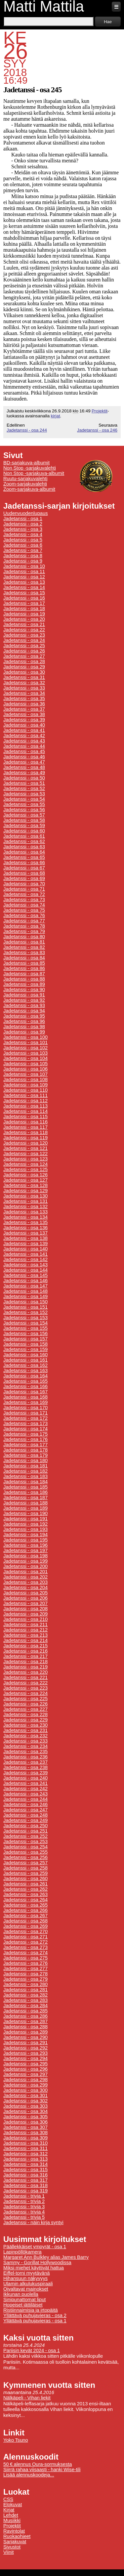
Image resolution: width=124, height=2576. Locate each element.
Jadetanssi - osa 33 (24, 688)
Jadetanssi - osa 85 (24, 963)
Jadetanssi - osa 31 (24, 677)
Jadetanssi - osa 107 (25, 1074)
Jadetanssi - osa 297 (25, 2074)
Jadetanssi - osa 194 (25, 1534)
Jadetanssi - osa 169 (25, 1402)
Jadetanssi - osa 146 (25, 1280)
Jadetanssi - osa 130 (25, 1196)
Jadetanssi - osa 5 (22, 539)
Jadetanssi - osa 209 (25, 1614)
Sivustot (12, 2547)
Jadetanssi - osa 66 (24, 862)
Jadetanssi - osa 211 (25, 1624)
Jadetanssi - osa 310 (25, 2143)
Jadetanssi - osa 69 (24, 878)
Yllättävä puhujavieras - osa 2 (34, 2315)
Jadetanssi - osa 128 (25, 1185)
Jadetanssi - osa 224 (25, 1693)
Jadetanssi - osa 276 (25, 1963)
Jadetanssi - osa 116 (25, 1121)
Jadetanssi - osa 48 (24, 767)
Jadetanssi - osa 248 (25, 1815)
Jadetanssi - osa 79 (24, 931)
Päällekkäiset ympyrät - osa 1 (34, 2246)
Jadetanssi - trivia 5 (24, 2217)
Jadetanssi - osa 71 (24, 889)
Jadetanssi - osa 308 (25, 2132)
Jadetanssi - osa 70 (24, 883)
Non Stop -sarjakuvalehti (29, 468)
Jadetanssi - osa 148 (25, 1291)
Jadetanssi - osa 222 (25, 1682)
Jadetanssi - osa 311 (25, 2148)
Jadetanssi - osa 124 (25, 1164)
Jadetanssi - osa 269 (25, 1926)
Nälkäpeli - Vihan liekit (27, 2397)
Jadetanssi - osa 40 (24, 725)
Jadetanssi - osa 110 (25, 1090)
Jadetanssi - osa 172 (25, 1418)
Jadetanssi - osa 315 (25, 2169)
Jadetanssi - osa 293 (25, 2053)
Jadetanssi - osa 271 (25, 1936)
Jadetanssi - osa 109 (25, 1084)
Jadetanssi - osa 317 (25, 2180)
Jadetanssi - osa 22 (24, 629)
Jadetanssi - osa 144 (25, 1270)
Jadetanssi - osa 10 (24, 566)
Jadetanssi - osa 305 (25, 2116)
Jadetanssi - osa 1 (22, 518)
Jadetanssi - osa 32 (24, 682)
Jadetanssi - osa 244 (27, 430)
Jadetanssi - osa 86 (24, 968)
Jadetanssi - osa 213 (25, 1635)
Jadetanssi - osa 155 (25, 1328)
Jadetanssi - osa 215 (25, 1645)
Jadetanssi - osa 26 (24, 651)
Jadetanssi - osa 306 (25, 2122)
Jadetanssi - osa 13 (24, 582)
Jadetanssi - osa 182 (25, 1471)
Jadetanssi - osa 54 (24, 799)
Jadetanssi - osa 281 (25, 1989)
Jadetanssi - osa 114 (25, 1111)
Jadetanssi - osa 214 (25, 1640)
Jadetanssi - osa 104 (25, 1058)
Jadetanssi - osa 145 (25, 1275)
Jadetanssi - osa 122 (25, 1153)
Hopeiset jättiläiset (23, 2304)
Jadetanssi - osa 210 (25, 1619)
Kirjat (8, 2510)
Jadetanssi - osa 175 (25, 1434)
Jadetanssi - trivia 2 (24, 2201)
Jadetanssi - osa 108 (25, 1079)
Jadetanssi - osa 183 (25, 1476)
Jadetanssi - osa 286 (25, 2016)
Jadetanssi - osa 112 (25, 1100)
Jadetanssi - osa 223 (25, 1688)
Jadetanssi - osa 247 (25, 1809)
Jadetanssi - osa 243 (25, 1793)
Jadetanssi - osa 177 (25, 1444)
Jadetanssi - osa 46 (24, 756)
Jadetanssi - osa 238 (25, 1767)
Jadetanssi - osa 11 (24, 571)
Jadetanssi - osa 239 (25, 1772)
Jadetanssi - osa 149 (25, 1296)
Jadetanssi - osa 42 (24, 735)
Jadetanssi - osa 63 (24, 846)
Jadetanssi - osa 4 (22, 534)
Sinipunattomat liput (24, 2299)
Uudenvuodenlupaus (25, 513)
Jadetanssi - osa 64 (24, 852)
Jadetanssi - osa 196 (25, 1545)
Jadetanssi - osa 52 (24, 788)
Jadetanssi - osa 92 (24, 1000)
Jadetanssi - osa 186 (25, 1492)
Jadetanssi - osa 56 (24, 809)
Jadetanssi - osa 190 (25, 1513)
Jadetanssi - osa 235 (25, 1751)
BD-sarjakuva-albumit (26, 462)
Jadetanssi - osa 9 (22, 561)
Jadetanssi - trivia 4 (24, 2212)
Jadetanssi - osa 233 (25, 1741)
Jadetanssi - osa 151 (25, 1307)
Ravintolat (14, 2531)
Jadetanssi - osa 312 (25, 2153)
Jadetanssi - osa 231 (25, 1730)
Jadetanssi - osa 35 (24, 698)
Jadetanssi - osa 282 (25, 1995)
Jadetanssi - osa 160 (25, 1354)
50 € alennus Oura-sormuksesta (37, 2464)
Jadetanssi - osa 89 (24, 984)
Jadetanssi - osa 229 (25, 1719)
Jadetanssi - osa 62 (24, 841)
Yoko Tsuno (15, 2440)
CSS (8, 2499)
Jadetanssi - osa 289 (25, 2032)
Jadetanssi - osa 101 (25, 1042)
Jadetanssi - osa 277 (25, 1968)
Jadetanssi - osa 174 (25, 1428)
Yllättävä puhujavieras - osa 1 (34, 2320)
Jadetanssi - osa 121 (25, 1148)
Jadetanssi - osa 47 (24, 762)
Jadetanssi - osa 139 (25, 1243)
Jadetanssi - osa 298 (25, 2079)
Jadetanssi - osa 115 (25, 1116)
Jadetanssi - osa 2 (22, 524)
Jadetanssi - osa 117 (25, 1127)
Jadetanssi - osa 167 (25, 1391)
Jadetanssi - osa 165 (25, 1381)
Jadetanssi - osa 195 (25, 1539)
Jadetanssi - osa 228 (25, 1714)
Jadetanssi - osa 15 (24, 592)
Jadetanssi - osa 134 (25, 1217)
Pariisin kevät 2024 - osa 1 (31, 2350)
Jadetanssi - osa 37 (24, 709)
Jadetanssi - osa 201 (25, 1571)
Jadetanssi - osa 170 (25, 1407)
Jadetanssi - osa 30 (24, 672)
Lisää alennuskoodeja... (28, 2474)
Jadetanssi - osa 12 (24, 576)
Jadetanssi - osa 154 (25, 1323)
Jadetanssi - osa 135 (25, 1222)
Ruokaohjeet (16, 2536)
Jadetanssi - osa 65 (24, 857)
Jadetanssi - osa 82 (24, 947)
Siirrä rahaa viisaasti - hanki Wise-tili (42, 2469)
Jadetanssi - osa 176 (25, 1439)
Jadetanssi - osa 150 (25, 1301)
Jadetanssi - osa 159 (25, 1349)
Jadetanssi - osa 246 (97, 430)
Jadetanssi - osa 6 (22, 545)
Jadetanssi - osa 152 (25, 1312)
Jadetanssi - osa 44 (24, 746)
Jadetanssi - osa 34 (24, 693)
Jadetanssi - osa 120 (25, 1143)
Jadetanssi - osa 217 (25, 1656)
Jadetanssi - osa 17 (24, 603)
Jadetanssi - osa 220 (25, 1672)
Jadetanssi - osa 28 (24, 661)
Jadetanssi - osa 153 (25, 1317)
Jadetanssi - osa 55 (24, 804)
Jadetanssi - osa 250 (25, 1825)
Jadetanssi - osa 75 (24, 910)
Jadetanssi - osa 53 (24, 793)
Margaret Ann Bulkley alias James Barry (46, 2257)
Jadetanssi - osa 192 (25, 1524)
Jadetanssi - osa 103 (25, 1053)
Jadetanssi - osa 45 (24, 751)
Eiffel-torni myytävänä (26, 2273)
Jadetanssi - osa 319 (25, 2190)
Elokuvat (12, 2504)
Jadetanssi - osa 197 (25, 1550)
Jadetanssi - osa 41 (24, 730)
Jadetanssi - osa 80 (24, 936)
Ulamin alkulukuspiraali (28, 2283)
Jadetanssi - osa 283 (25, 2000)
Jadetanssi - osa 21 (24, 624)
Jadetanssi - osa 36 (24, 703)
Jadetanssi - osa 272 (25, 1942)
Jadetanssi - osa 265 (25, 1905)
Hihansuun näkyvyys (25, 2278)
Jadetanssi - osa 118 (25, 1132)
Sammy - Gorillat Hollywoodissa (37, 2262)
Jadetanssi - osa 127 (25, 1180)
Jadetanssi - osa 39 (24, 719)
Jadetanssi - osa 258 (25, 1868)
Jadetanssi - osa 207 (25, 1603)
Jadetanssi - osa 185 (25, 1487)
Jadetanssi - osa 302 (25, 2100)
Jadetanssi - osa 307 (25, 2127)
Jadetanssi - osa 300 (25, 2090)
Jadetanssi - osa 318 (25, 2185)
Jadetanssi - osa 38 (24, 714)
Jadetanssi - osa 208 (25, 1608)
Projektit (99, 410)
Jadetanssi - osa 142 (25, 1259)
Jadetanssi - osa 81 (24, 942)
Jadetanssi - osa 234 (25, 1746)
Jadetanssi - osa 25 (24, 645)
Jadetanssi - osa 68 (24, 873)
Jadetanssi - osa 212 (25, 1629)
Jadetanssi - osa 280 (25, 1984)
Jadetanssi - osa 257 (25, 1862)
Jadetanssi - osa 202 (25, 1577)
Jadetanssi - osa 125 (25, 1169)
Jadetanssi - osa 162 (25, 1365)
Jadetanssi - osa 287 (25, 2021)
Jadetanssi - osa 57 (24, 815)
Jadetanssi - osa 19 (24, 613)
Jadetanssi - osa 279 (25, 1979)
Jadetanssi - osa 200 (25, 1566)
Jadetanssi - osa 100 (25, 1037)
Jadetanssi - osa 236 (25, 1756)
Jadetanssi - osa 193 (25, 1529)
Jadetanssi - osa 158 (25, 1344)
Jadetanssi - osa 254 (25, 1846)
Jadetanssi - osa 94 (24, 1010)
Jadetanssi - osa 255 (25, 1852)
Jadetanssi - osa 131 (25, 1201)
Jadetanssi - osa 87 (24, 973)
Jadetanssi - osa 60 (24, 830)
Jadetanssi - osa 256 (25, 1857)
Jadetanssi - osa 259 (25, 1873)
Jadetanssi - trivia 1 (24, 2196)
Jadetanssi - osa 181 (25, 1465)
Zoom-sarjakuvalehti (25, 483)
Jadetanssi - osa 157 (25, 1338)
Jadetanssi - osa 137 (25, 1233)
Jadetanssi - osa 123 (25, 1158)
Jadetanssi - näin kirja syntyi (33, 2222)
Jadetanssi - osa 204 (25, 1587)
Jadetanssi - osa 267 (25, 1915)
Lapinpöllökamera (22, 2252)
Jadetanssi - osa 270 (25, 1931)
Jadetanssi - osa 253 (25, 1841)
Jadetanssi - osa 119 (25, 1137)
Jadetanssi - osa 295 (25, 2063)
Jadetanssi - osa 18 (24, 608)
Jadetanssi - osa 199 (25, 1561)
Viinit (8, 2552)
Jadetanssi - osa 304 (25, 2111)
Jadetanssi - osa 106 (25, 1069)
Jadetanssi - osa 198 (25, 1555)
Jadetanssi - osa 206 (25, 1598)
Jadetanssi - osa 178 (25, 1450)
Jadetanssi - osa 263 (25, 1894)
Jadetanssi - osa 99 (24, 1032)
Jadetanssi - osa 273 (25, 1947)
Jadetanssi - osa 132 (25, 1206)
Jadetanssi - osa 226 (25, 1704)
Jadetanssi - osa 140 (25, 1248)
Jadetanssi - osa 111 (25, 1095)
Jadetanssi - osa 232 (25, 1735)
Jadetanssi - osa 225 (25, 1698)
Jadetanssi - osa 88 (24, 979)
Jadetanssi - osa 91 (24, 994)
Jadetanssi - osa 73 (24, 899)
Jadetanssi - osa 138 (25, 1238)
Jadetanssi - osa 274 (25, 1952)
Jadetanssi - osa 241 (25, 1783)
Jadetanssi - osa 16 (24, 598)
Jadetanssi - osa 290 (25, 2037)
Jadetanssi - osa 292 (25, 2047)
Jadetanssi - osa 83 (24, 952)
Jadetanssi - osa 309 (25, 2137)
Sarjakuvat (14, 2541)
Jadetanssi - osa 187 (25, 1497)
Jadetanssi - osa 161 (25, 1360)
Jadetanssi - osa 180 (25, 1460)
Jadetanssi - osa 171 (25, 1412)
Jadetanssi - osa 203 (25, 1582)
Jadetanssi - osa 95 (24, 1016)
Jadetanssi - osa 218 (25, 1661)
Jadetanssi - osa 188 (25, 1502)
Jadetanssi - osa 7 (22, 550)
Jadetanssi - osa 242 (25, 1788)
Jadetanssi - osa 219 (25, 1666)
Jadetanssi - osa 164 (25, 1375)
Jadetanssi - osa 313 (25, 2159)
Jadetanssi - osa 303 (25, 2106)
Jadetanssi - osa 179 (25, 1455)
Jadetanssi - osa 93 (24, 1005)
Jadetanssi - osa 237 (25, 1762)
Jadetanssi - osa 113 (25, 1106)
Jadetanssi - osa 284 (25, 2005)
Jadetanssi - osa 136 (25, 1227)
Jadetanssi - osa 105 (25, 1063)
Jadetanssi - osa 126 (25, 1174)
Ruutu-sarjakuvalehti (25, 478)
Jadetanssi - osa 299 (25, 2085)
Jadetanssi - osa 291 (25, 2042)
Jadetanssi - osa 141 (25, 1254)
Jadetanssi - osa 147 (25, 1285)
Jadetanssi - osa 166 (25, 1386)
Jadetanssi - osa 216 (25, 1651)
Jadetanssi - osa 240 (25, 1778)
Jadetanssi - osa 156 (25, 1333)
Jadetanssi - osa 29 (24, 666)
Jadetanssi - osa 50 (24, 778)
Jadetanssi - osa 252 (25, 1836)
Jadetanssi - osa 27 (24, 656)
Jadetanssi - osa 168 (25, 1397)
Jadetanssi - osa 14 (24, 587)
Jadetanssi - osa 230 (25, 1725)
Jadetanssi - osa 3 (22, 529)
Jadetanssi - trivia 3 (24, 2206)
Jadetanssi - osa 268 (25, 1920)
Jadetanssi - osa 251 (25, 1831)
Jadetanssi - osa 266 (25, 1910)
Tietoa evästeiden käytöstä (97, 2568)
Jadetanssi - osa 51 (24, 783)
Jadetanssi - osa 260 (25, 1878)
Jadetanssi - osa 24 (24, 640)
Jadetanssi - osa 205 (25, 1592)
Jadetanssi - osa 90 (24, 989)
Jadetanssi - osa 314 (25, 2164)
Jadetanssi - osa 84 (24, 957)
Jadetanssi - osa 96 (24, 1021)
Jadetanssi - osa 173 (25, 1423)
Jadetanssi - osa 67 (24, 867)
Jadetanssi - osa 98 (24, 1026)
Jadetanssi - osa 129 (25, 1190)
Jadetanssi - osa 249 (25, 1820)
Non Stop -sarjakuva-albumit (33, 473)
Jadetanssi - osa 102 (25, 1047)
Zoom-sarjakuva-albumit (29, 489)
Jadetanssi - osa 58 (24, 820)
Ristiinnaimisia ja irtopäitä (30, 2310)
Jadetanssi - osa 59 (24, 825)
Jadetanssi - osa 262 (25, 1889)
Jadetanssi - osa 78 (24, 926)
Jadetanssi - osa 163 (25, 1370)
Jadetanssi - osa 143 (25, 1264)
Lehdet (10, 2515)
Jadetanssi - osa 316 (25, 2174)
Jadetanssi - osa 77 (24, 920)
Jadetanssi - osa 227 (25, 1709)
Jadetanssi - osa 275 (25, 1958)
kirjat (55, 415)
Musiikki (12, 2520)
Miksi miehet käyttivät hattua (33, 2267)
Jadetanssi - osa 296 (25, 2069)
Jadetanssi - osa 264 (25, 1899)
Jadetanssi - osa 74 (24, 905)
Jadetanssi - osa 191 (25, 1518)
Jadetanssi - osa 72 (24, 894)
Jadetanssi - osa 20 (24, 619)
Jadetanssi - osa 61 (24, 836)
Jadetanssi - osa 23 (24, 635)
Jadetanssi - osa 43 (24, 740)
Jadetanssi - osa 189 (25, 1508)
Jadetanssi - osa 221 (25, 1677)
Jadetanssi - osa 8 (22, 555)
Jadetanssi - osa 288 (25, 2026)
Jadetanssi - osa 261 (25, 1883)
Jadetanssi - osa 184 (25, 1481)
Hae (108, 21)
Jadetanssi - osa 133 (25, 1211)
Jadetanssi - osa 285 (25, 2010)
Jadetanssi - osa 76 (24, 915)
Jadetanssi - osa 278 (25, 1973)
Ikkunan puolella (20, 2294)
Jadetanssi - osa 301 (25, 2095)
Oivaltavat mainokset (25, 2289)
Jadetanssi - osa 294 (25, 2058)
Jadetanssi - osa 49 (24, 772)
